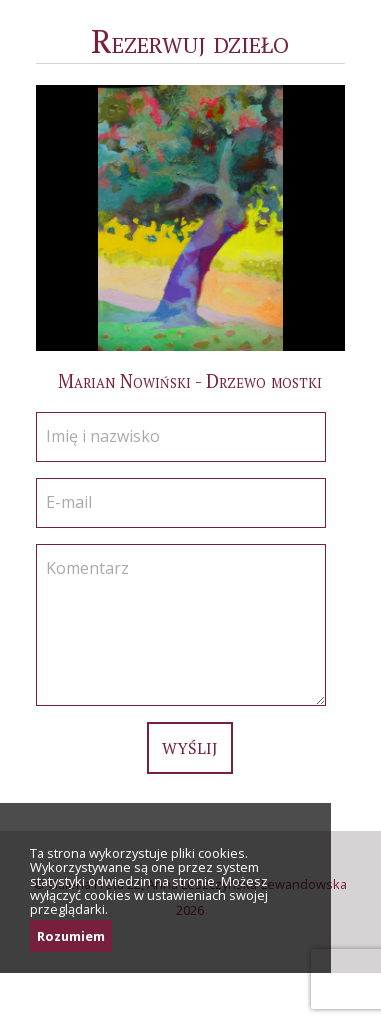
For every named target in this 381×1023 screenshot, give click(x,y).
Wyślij (190, 748)
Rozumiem (71, 936)
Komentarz (87, 568)
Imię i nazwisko (103, 436)
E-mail (69, 502)
